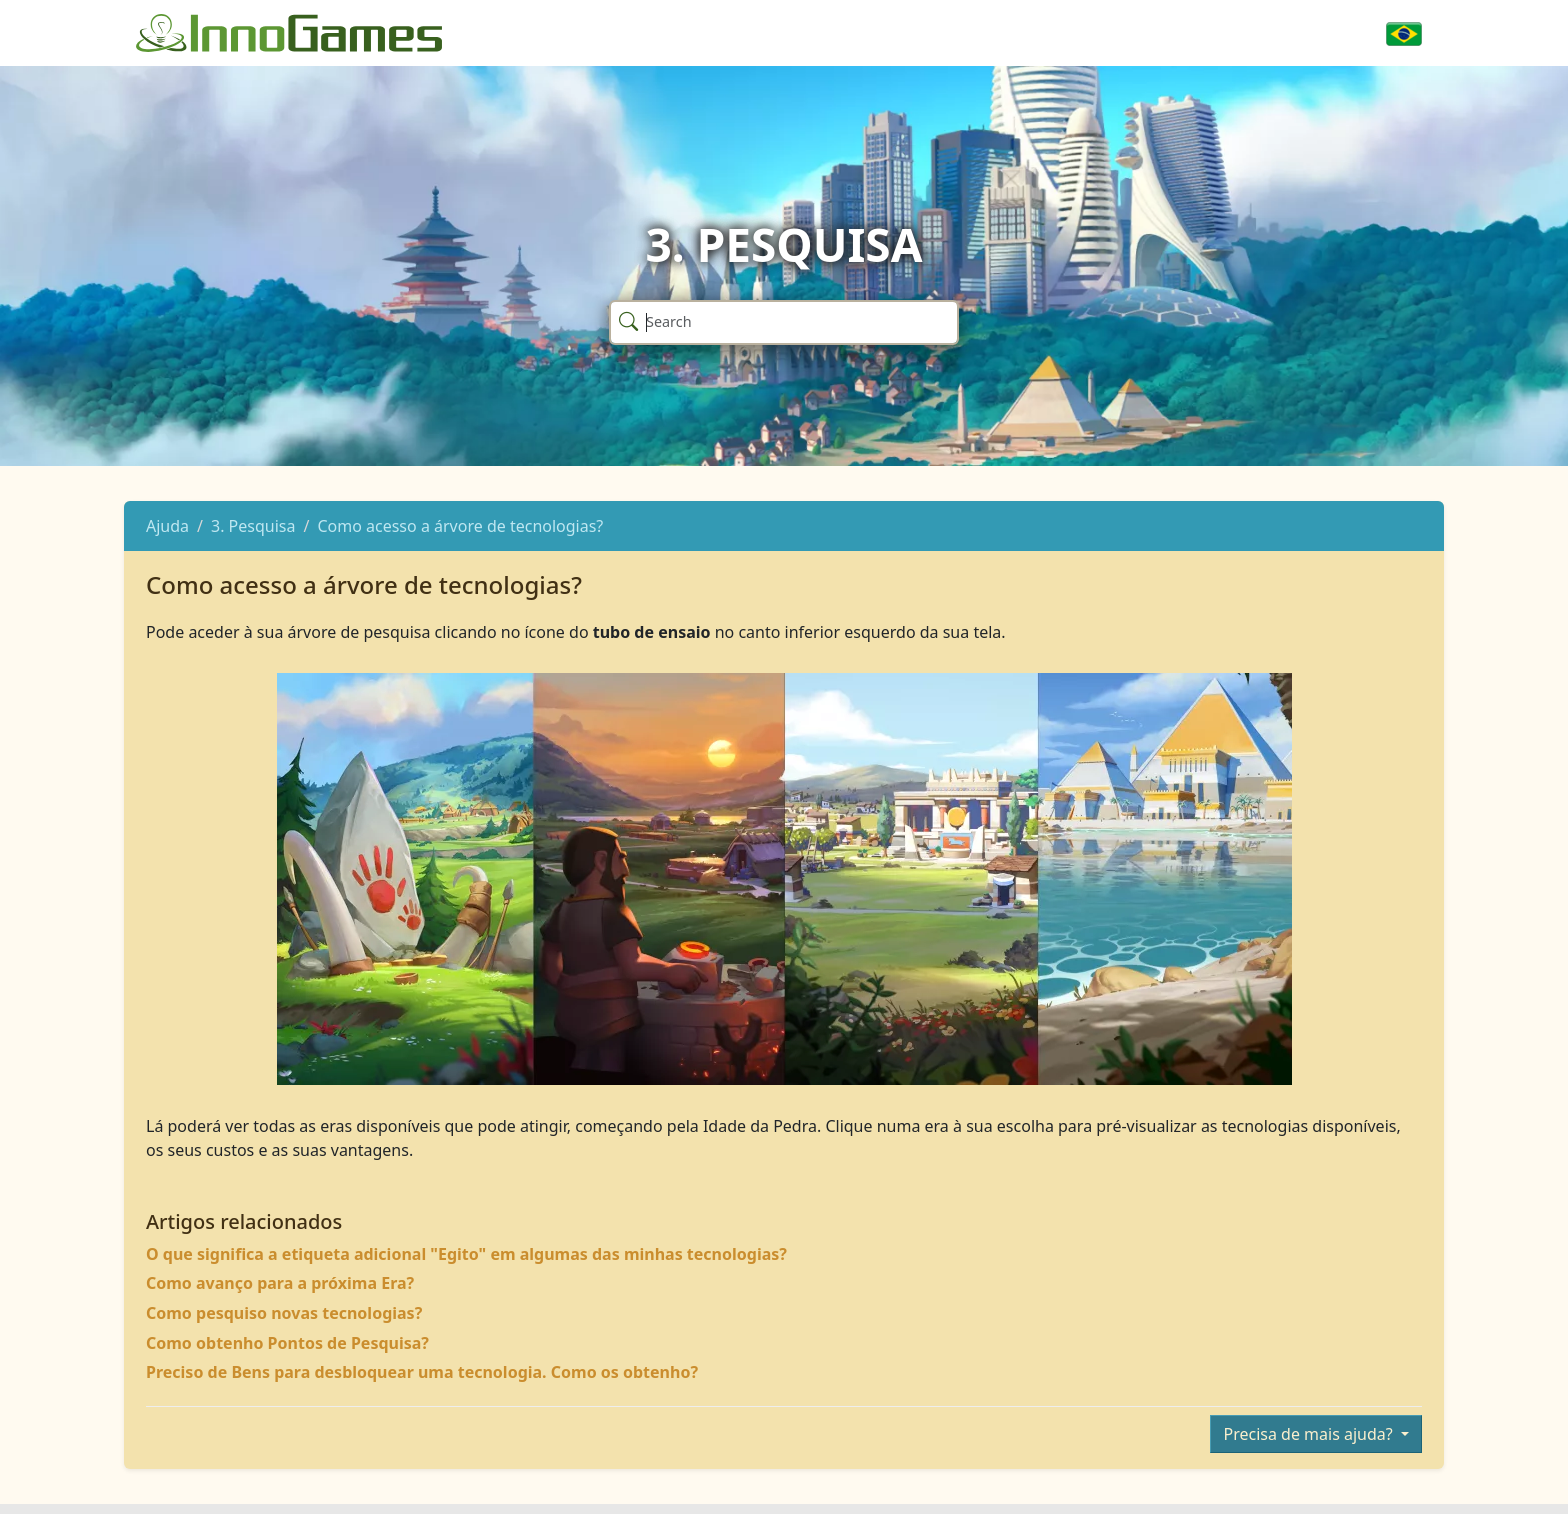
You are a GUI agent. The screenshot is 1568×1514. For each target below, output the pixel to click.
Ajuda (167, 526)
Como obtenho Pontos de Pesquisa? (287, 1343)
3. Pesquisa (253, 526)
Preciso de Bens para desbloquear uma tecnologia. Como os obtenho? (422, 1372)
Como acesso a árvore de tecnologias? (460, 526)
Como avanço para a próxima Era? (280, 1283)
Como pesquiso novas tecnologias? (284, 1313)
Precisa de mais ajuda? (1309, 1434)
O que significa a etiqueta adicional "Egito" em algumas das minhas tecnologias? (466, 1254)
